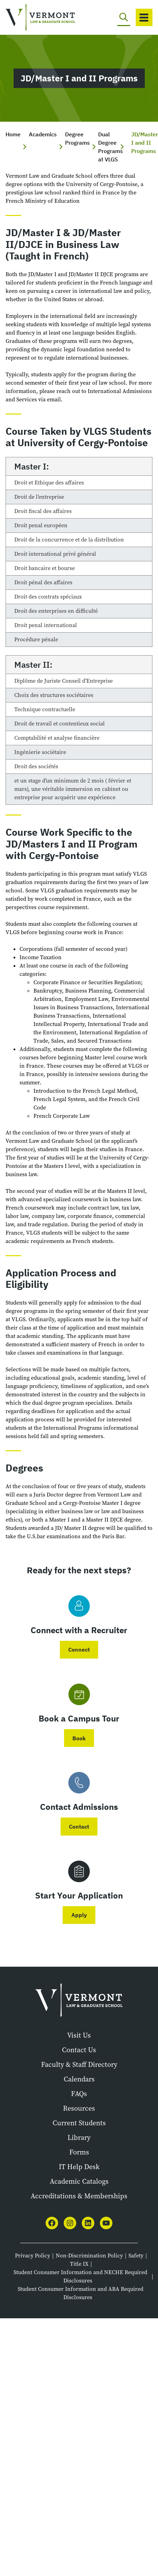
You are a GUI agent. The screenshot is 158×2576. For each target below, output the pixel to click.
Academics (43, 134)
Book (79, 1738)
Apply (79, 1914)
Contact (79, 1826)
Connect (79, 1649)
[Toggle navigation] (144, 17)
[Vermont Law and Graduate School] (35, 17)
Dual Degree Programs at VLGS (110, 147)
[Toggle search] (123, 17)
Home (13, 134)
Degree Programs (77, 138)
